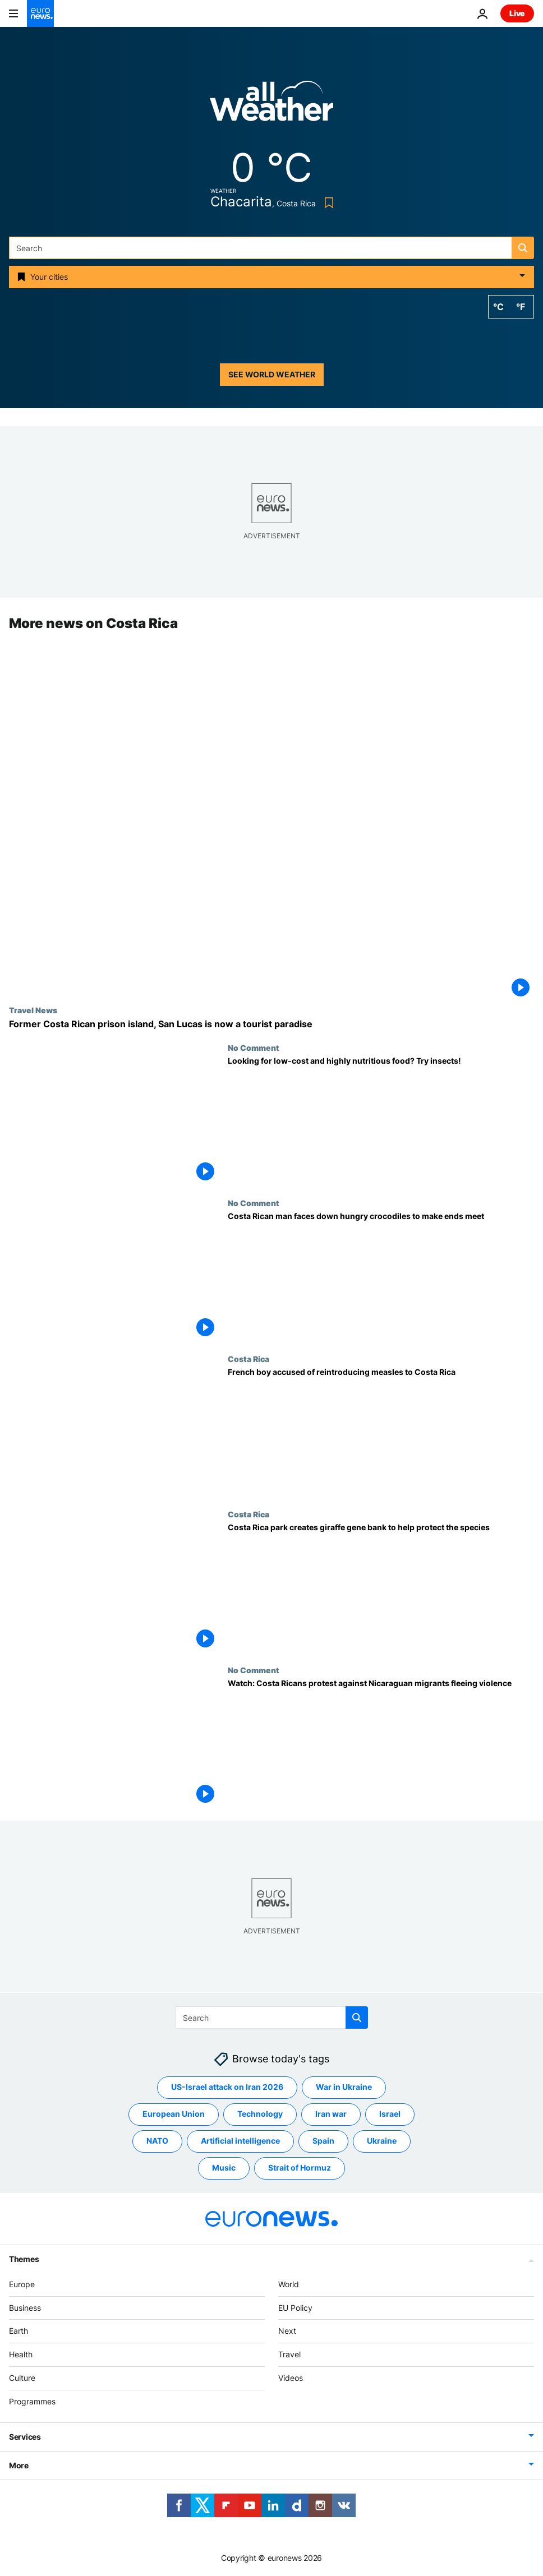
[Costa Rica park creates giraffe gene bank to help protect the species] (381, 1588)
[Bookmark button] (326, 202)
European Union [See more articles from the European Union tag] (173, 2113)
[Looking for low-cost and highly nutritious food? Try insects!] (381, 1120)
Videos (290, 2378)
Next (287, 2330)
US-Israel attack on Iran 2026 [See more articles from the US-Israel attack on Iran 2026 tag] (227, 2087)
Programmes (32, 2401)
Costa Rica (248, 1358)
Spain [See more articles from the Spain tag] (323, 2140)
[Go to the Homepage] (40, 13)
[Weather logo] (271, 104)
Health (21, 2354)
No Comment (253, 1047)
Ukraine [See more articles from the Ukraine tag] (382, 2140)
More (19, 2464)
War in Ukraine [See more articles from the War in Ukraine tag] (344, 2087)
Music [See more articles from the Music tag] (224, 2167)
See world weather (271, 374)
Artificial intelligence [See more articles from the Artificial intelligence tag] (240, 2140)
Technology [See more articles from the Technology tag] (260, 2113)
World (288, 2283)
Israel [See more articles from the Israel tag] (390, 2113)
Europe (22, 2283)
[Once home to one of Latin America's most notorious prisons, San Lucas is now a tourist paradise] (271, 1024)
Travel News (33, 1009)
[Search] (271, 248)
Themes (24, 2258)
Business (25, 2307)
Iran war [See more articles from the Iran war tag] (331, 2113)
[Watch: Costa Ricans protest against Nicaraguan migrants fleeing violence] (381, 1743)
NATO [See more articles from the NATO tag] (157, 2140)
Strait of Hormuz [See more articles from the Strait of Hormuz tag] (299, 2167)
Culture (22, 2378)
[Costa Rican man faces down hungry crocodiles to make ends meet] (381, 1276)
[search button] (523, 248)
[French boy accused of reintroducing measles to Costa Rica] (381, 1432)
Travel (289, 2354)
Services (25, 2436)
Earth (18, 2330)
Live (517, 13)
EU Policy (295, 2307)
